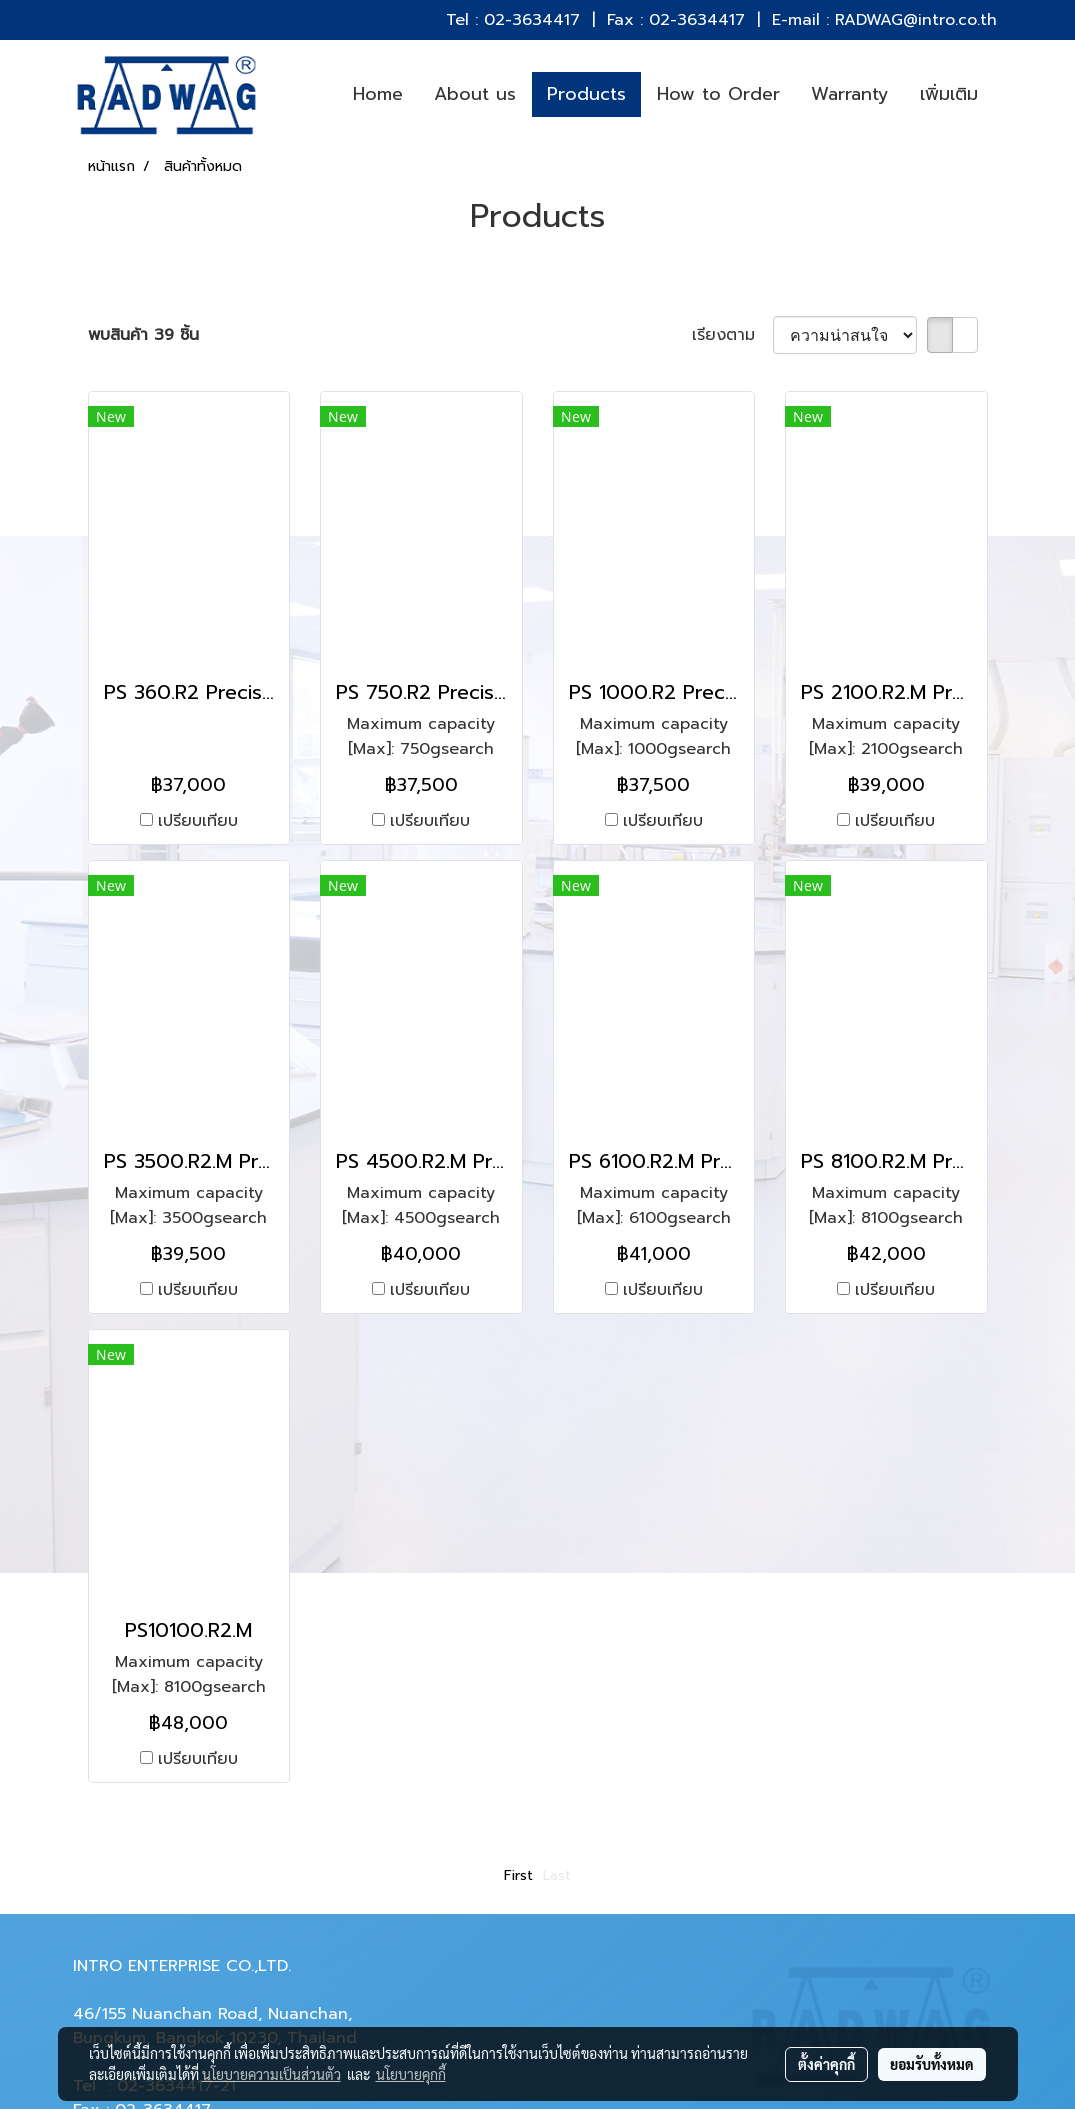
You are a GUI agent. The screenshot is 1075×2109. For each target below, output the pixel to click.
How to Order (718, 94)
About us (475, 94)
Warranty (850, 94)
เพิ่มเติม (949, 94)
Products (586, 94)
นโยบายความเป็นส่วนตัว (271, 2074)
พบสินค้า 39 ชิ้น (143, 335)
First (518, 1875)
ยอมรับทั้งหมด (932, 2064)
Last (557, 1875)
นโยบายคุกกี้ (411, 2074)
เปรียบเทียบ (198, 821)
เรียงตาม (732, 335)
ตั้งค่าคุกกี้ (826, 2064)
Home (378, 94)
